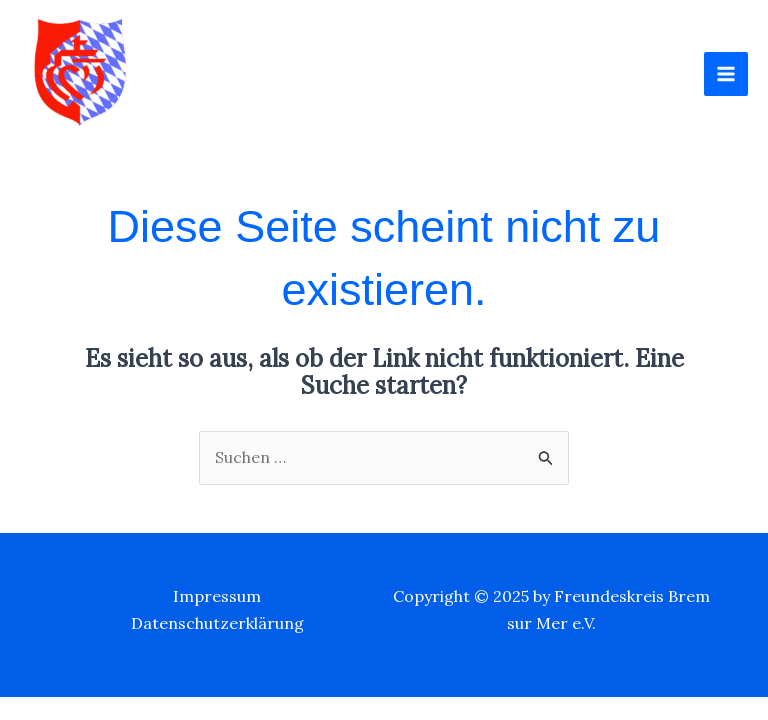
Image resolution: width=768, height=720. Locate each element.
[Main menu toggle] (726, 74)
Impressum (217, 596)
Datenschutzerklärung (217, 623)
